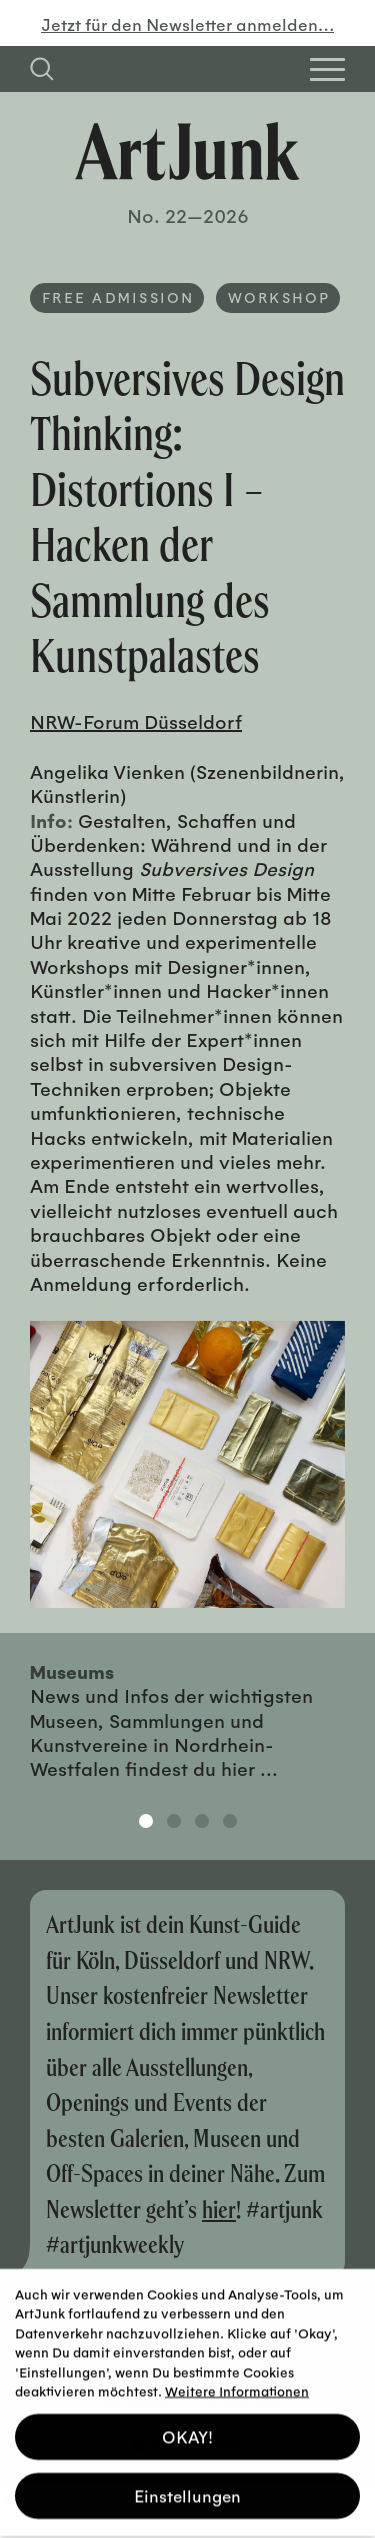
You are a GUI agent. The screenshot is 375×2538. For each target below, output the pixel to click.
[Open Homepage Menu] (327, 69)
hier (219, 2208)
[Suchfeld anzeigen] (42, 69)
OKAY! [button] (187, 2420)
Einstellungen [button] (187, 2479)
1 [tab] (146, 1821)
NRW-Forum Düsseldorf (136, 721)
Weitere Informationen (237, 2375)
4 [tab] (230, 1821)
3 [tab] (202, 1821)
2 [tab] (174, 1821)
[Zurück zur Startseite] (187, 151)
